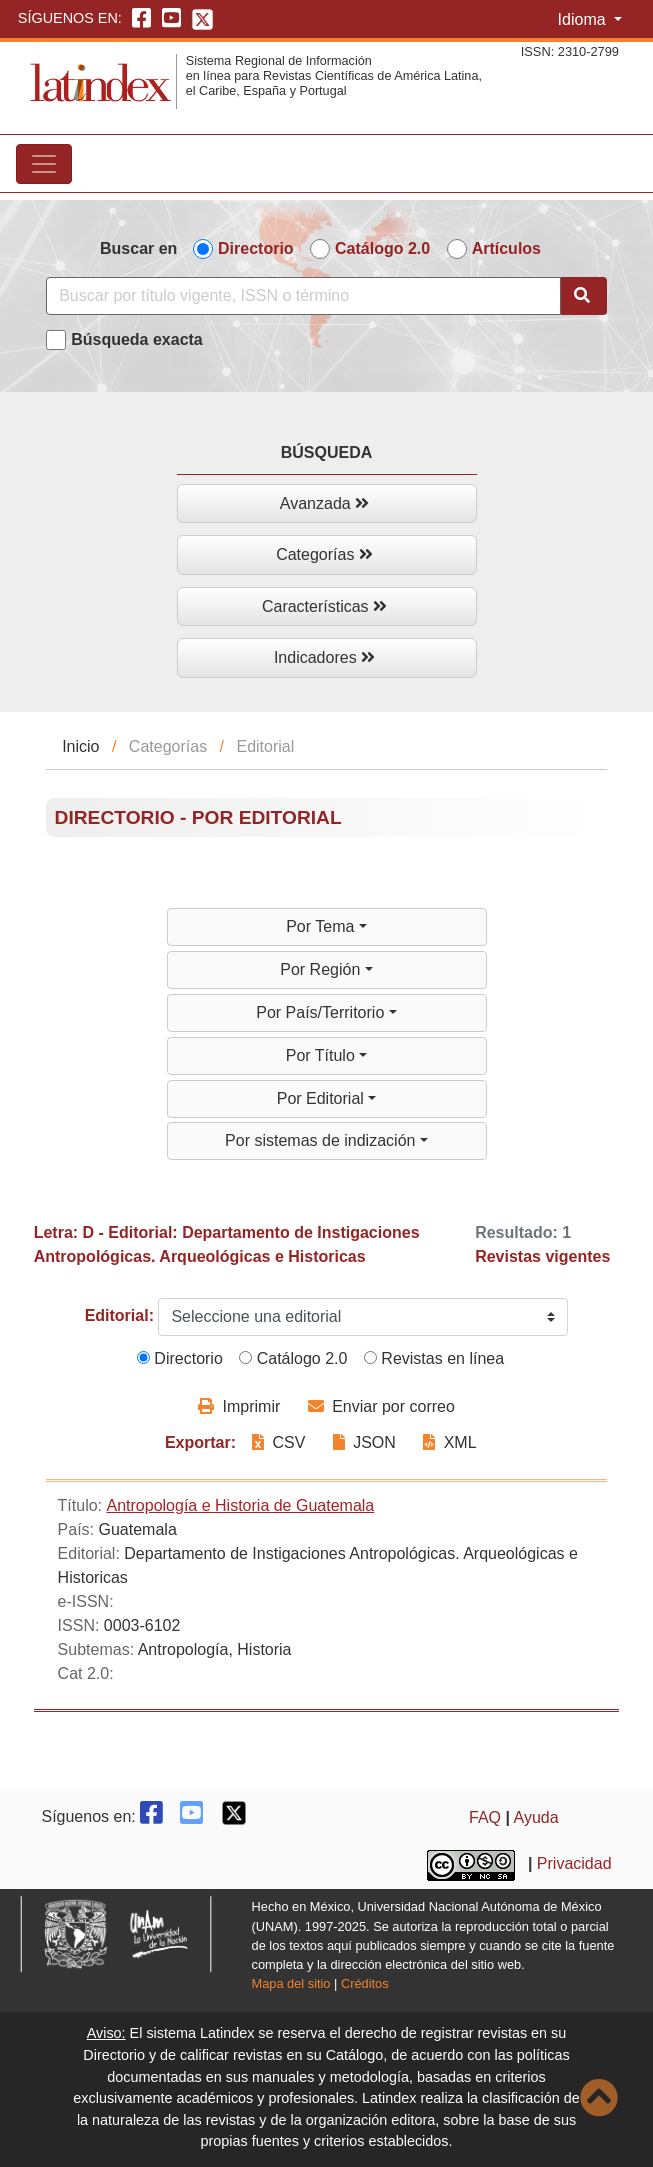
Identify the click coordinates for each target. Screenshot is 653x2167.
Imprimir (239, 1406)
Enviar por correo (381, 1406)
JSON (364, 1442)
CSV (281, 1442)
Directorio (256, 248)
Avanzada (324, 503)
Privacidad (574, 1863)
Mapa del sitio (291, 1983)
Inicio (80, 746)
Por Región (322, 969)
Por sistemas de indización (322, 1140)
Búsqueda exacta (137, 339)
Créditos (365, 1983)
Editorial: (119, 1315)
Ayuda (536, 1817)
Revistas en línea (434, 1358)
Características (324, 606)
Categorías (324, 554)
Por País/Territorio (322, 1012)
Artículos (506, 248)
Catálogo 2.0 (382, 248)
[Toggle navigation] (44, 164)
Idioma (584, 19)
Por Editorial (323, 1098)
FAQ (485, 1817)
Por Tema (322, 926)
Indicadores (324, 657)
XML (449, 1442)
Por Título (323, 1055)
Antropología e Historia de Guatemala (241, 1505)
